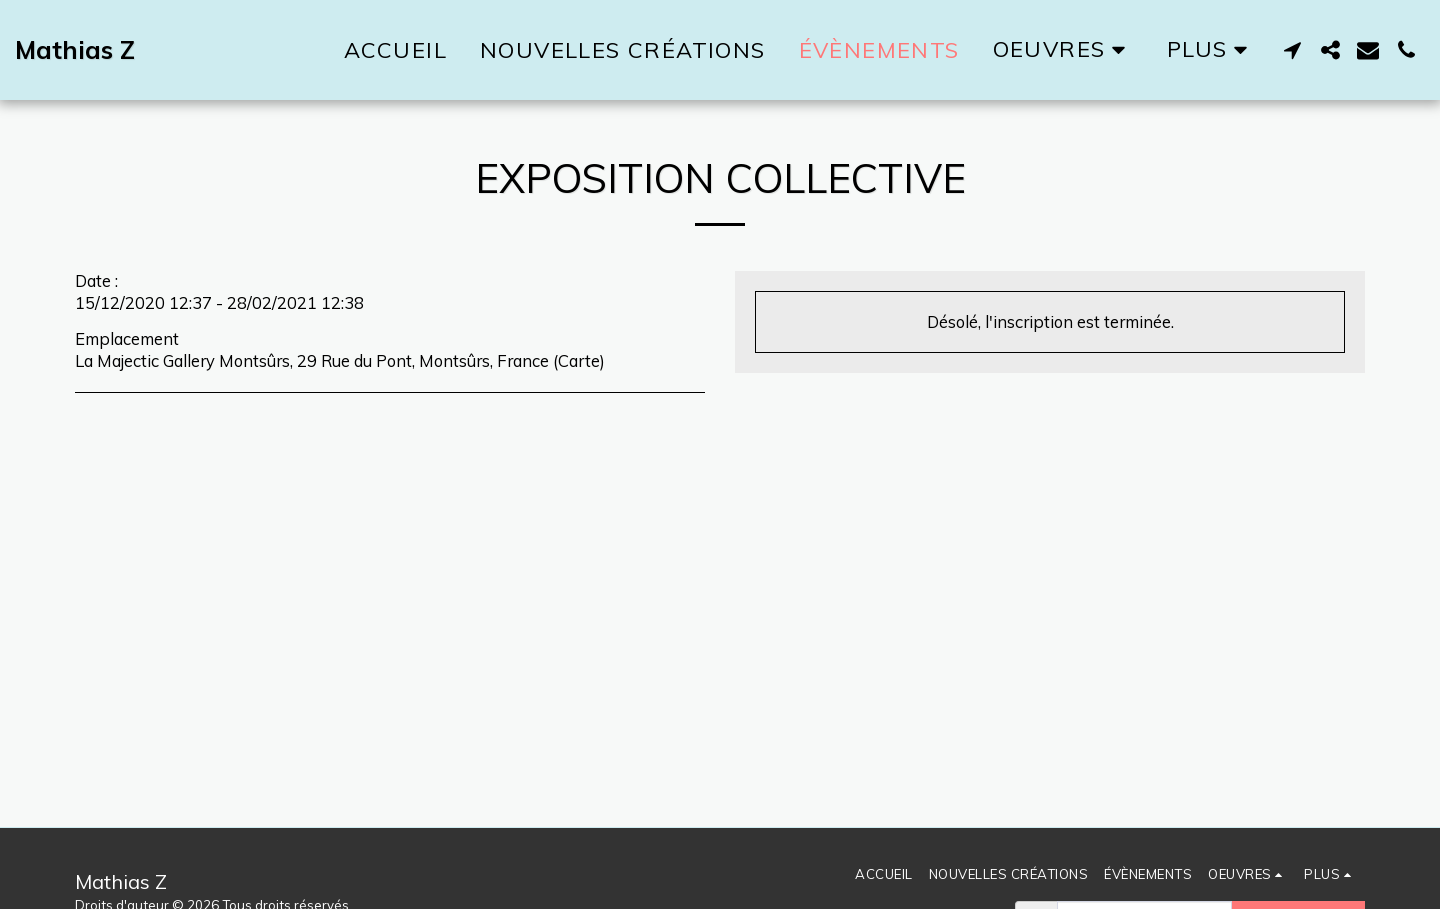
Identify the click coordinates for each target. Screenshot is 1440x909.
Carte (579, 360)
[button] (1292, 50)
